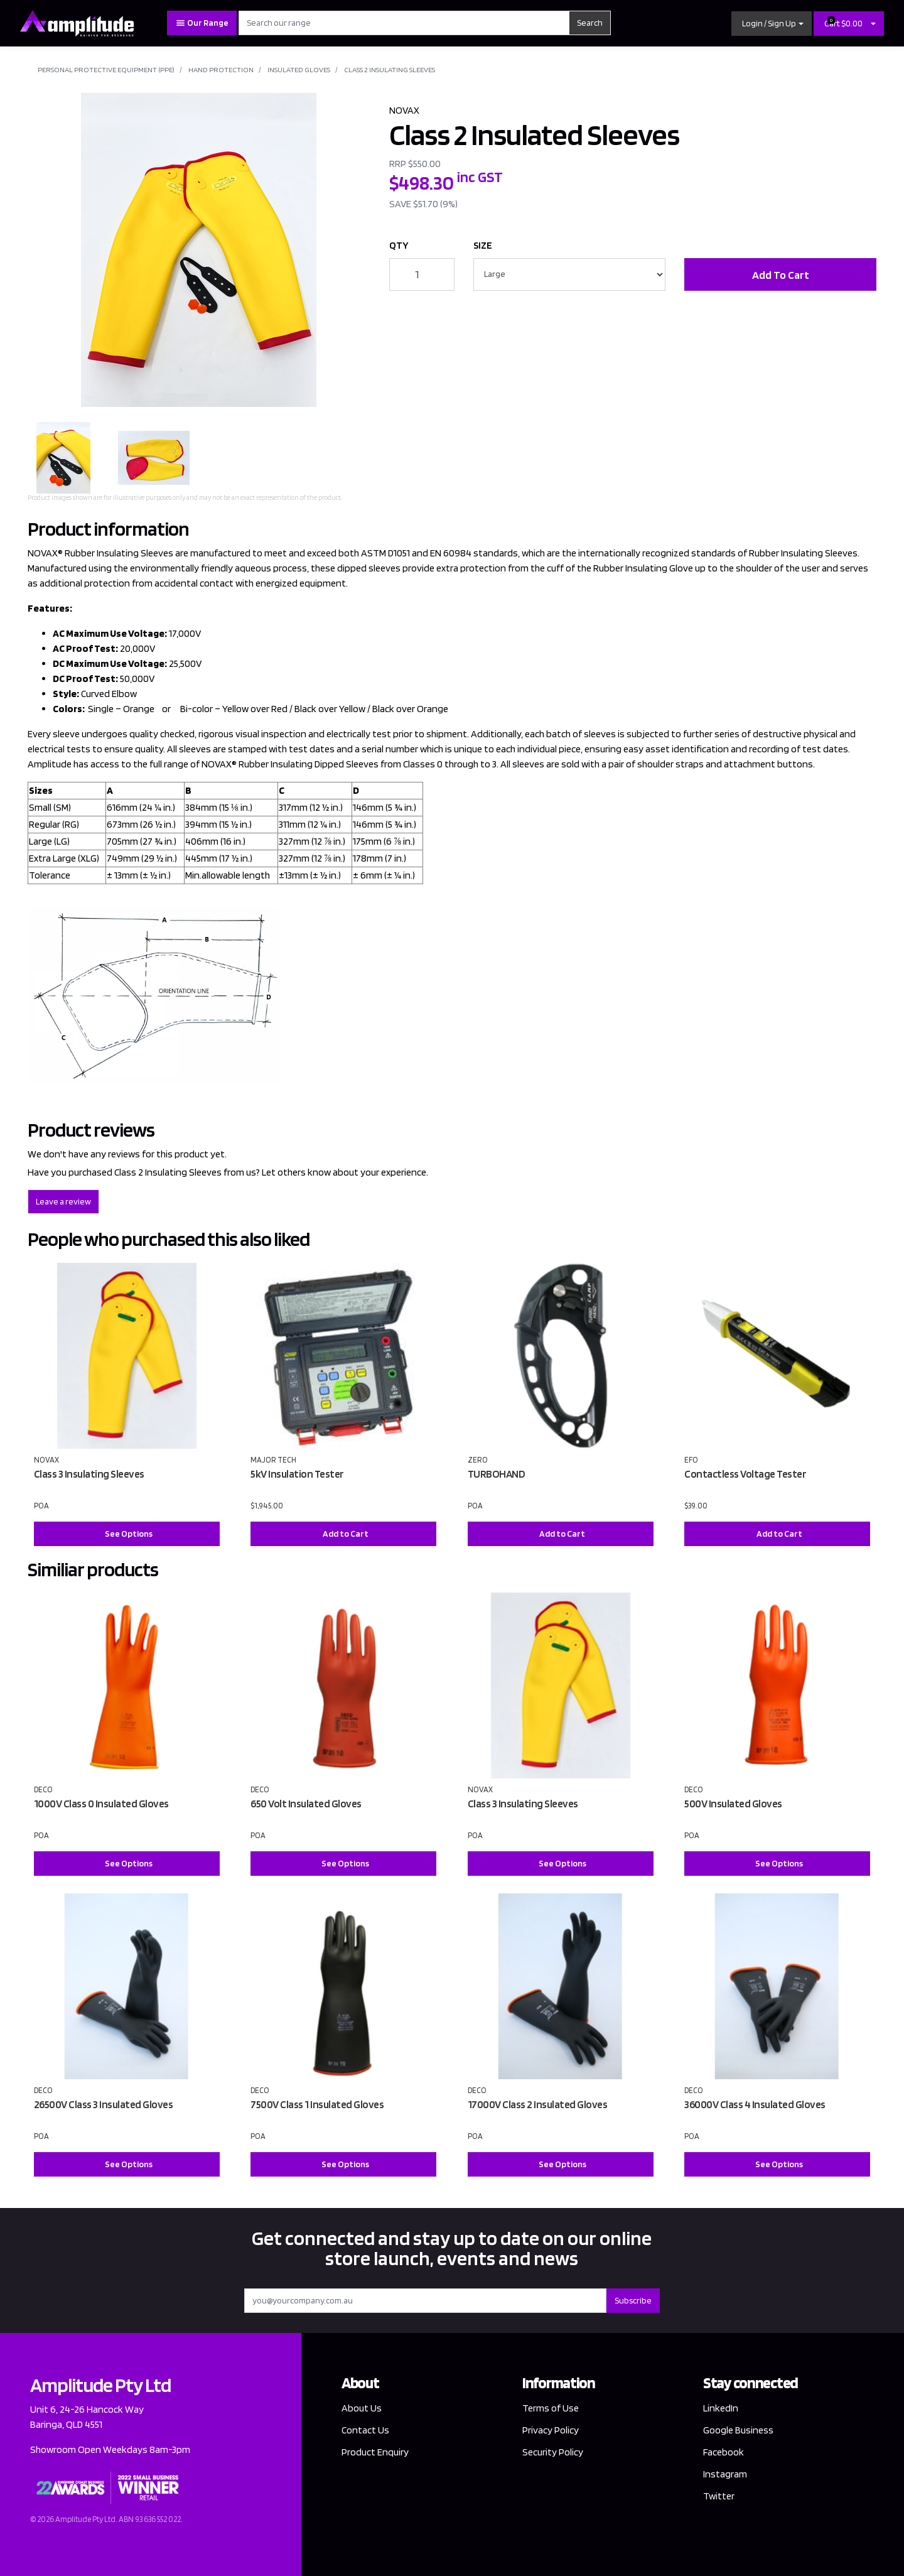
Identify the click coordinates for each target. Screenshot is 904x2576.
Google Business (738, 2430)
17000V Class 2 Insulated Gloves (538, 2104)
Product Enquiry (375, 2452)
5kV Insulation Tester (297, 1474)
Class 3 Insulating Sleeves (89, 1474)
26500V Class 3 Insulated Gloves (103, 2104)
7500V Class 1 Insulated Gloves (317, 2104)
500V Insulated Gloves (733, 1803)
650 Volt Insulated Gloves (306, 1803)
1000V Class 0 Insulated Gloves (101, 1803)
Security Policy (552, 2452)
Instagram (725, 2474)
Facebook (723, 2452)
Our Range (202, 23)
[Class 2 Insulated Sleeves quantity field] (422, 274)
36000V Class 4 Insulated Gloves (755, 2104)
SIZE (482, 245)
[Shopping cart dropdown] (873, 23)
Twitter (718, 2496)
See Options (129, 1534)
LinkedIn (720, 2408)
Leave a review (63, 1201)
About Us (362, 2408)
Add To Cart (780, 274)
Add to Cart (346, 1534)
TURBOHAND (496, 1474)
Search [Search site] (590, 23)
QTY (399, 245)
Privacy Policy (550, 2430)
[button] (771, 23)
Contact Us (365, 2430)
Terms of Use (550, 2408)
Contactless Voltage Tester (745, 1474)
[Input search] (404, 23)
